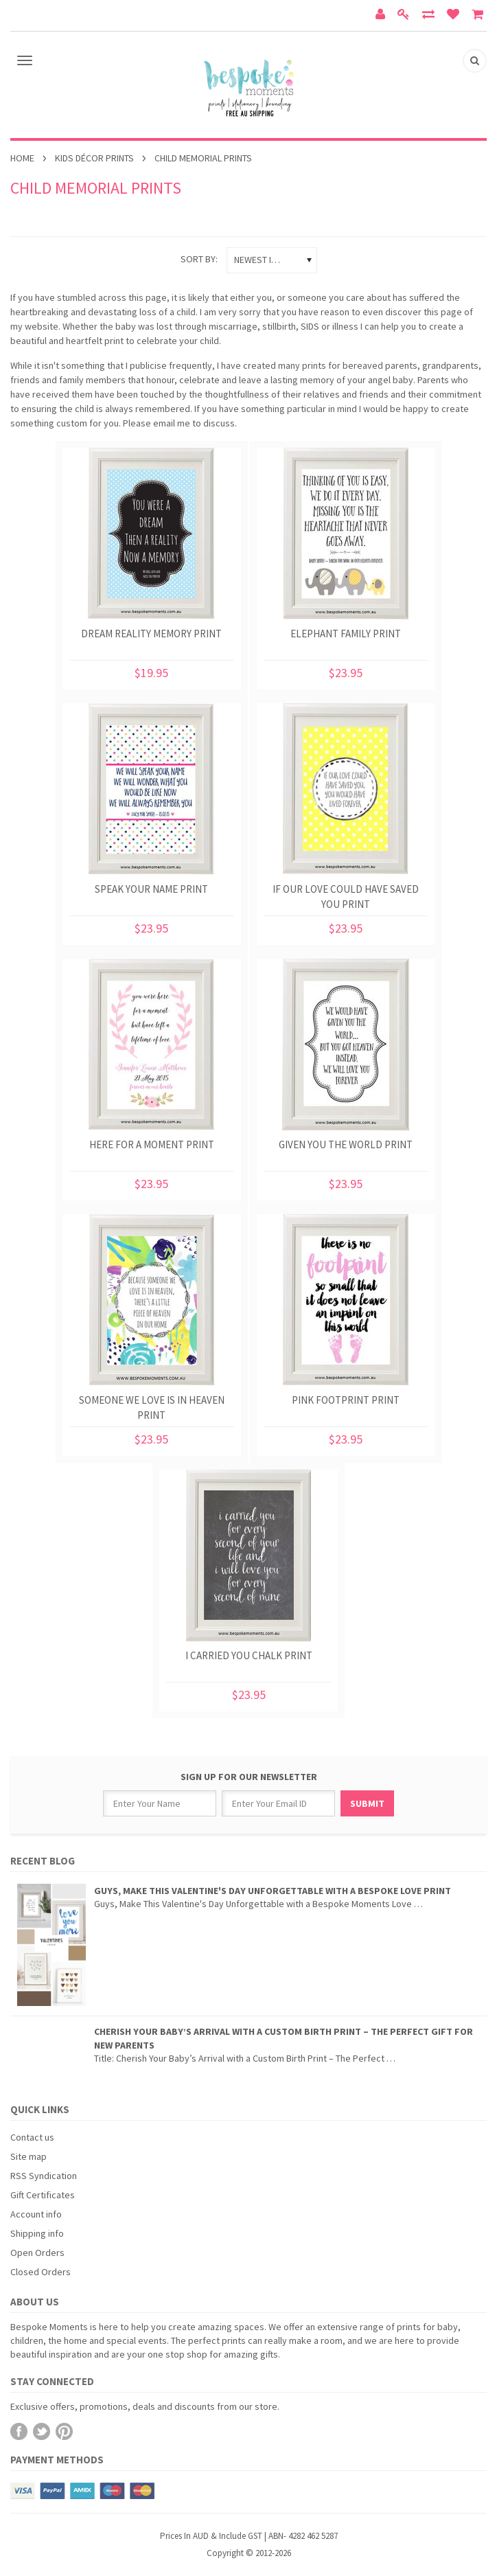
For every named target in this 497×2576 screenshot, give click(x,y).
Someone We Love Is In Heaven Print (151, 1407)
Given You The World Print (346, 1144)
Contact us (32, 2137)
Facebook (18, 2431)
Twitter (41, 2431)
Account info (36, 2214)
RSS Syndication (43, 2175)
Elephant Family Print (345, 633)
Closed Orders (40, 2272)
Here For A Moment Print (151, 1144)
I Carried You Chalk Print (248, 1655)
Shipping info (37, 2233)
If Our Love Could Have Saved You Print (346, 896)
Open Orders (37, 2252)
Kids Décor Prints (94, 158)
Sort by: (199, 259)
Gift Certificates (42, 2195)
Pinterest (64, 2431)
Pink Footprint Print (346, 1399)
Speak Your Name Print (151, 889)
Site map (28, 2156)
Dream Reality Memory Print (151, 633)
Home (22, 158)
